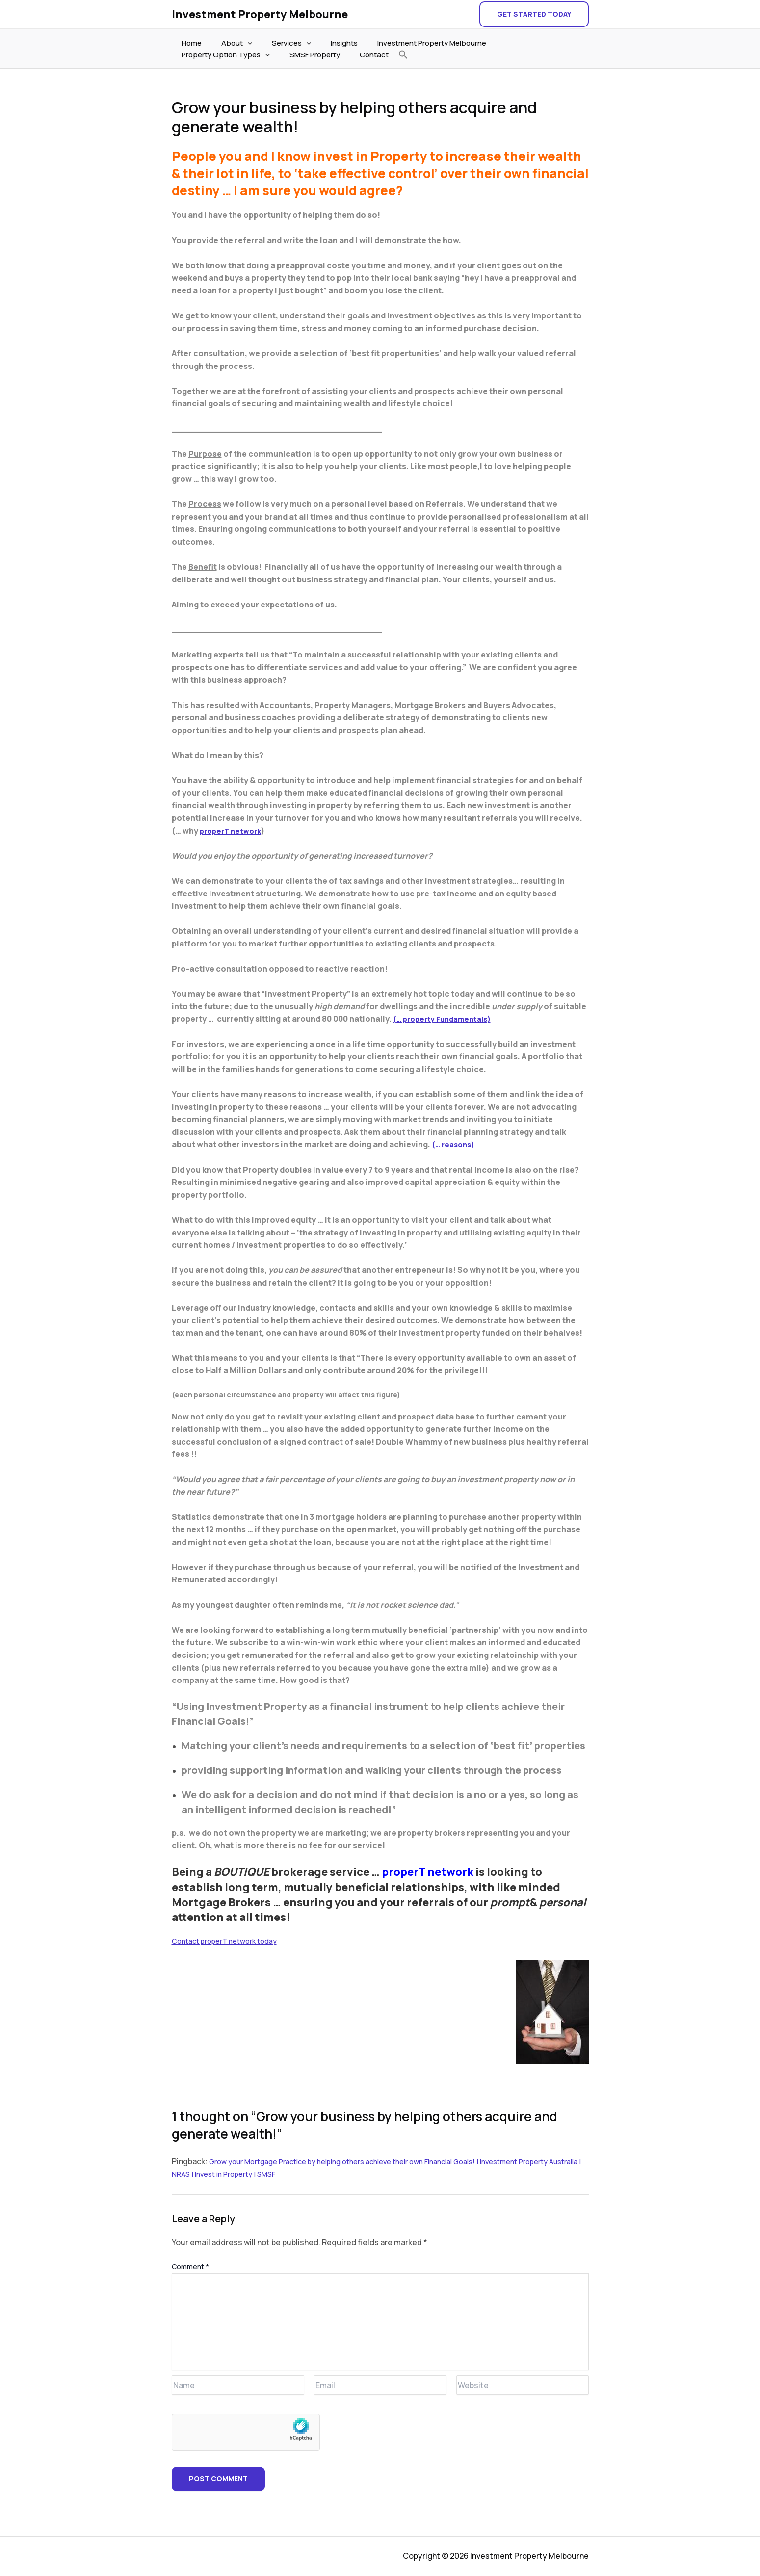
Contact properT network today (230, 1940)
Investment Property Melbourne (260, 14)
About (229, 43)
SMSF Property (204, 55)
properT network (233, 830)
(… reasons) (455, 1144)
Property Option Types (523, 43)
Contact (258, 55)
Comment (190, 2266)
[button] (534, 14)
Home (189, 43)
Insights (327, 43)
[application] (240, 43)
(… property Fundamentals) (446, 1018)
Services (279, 43)
